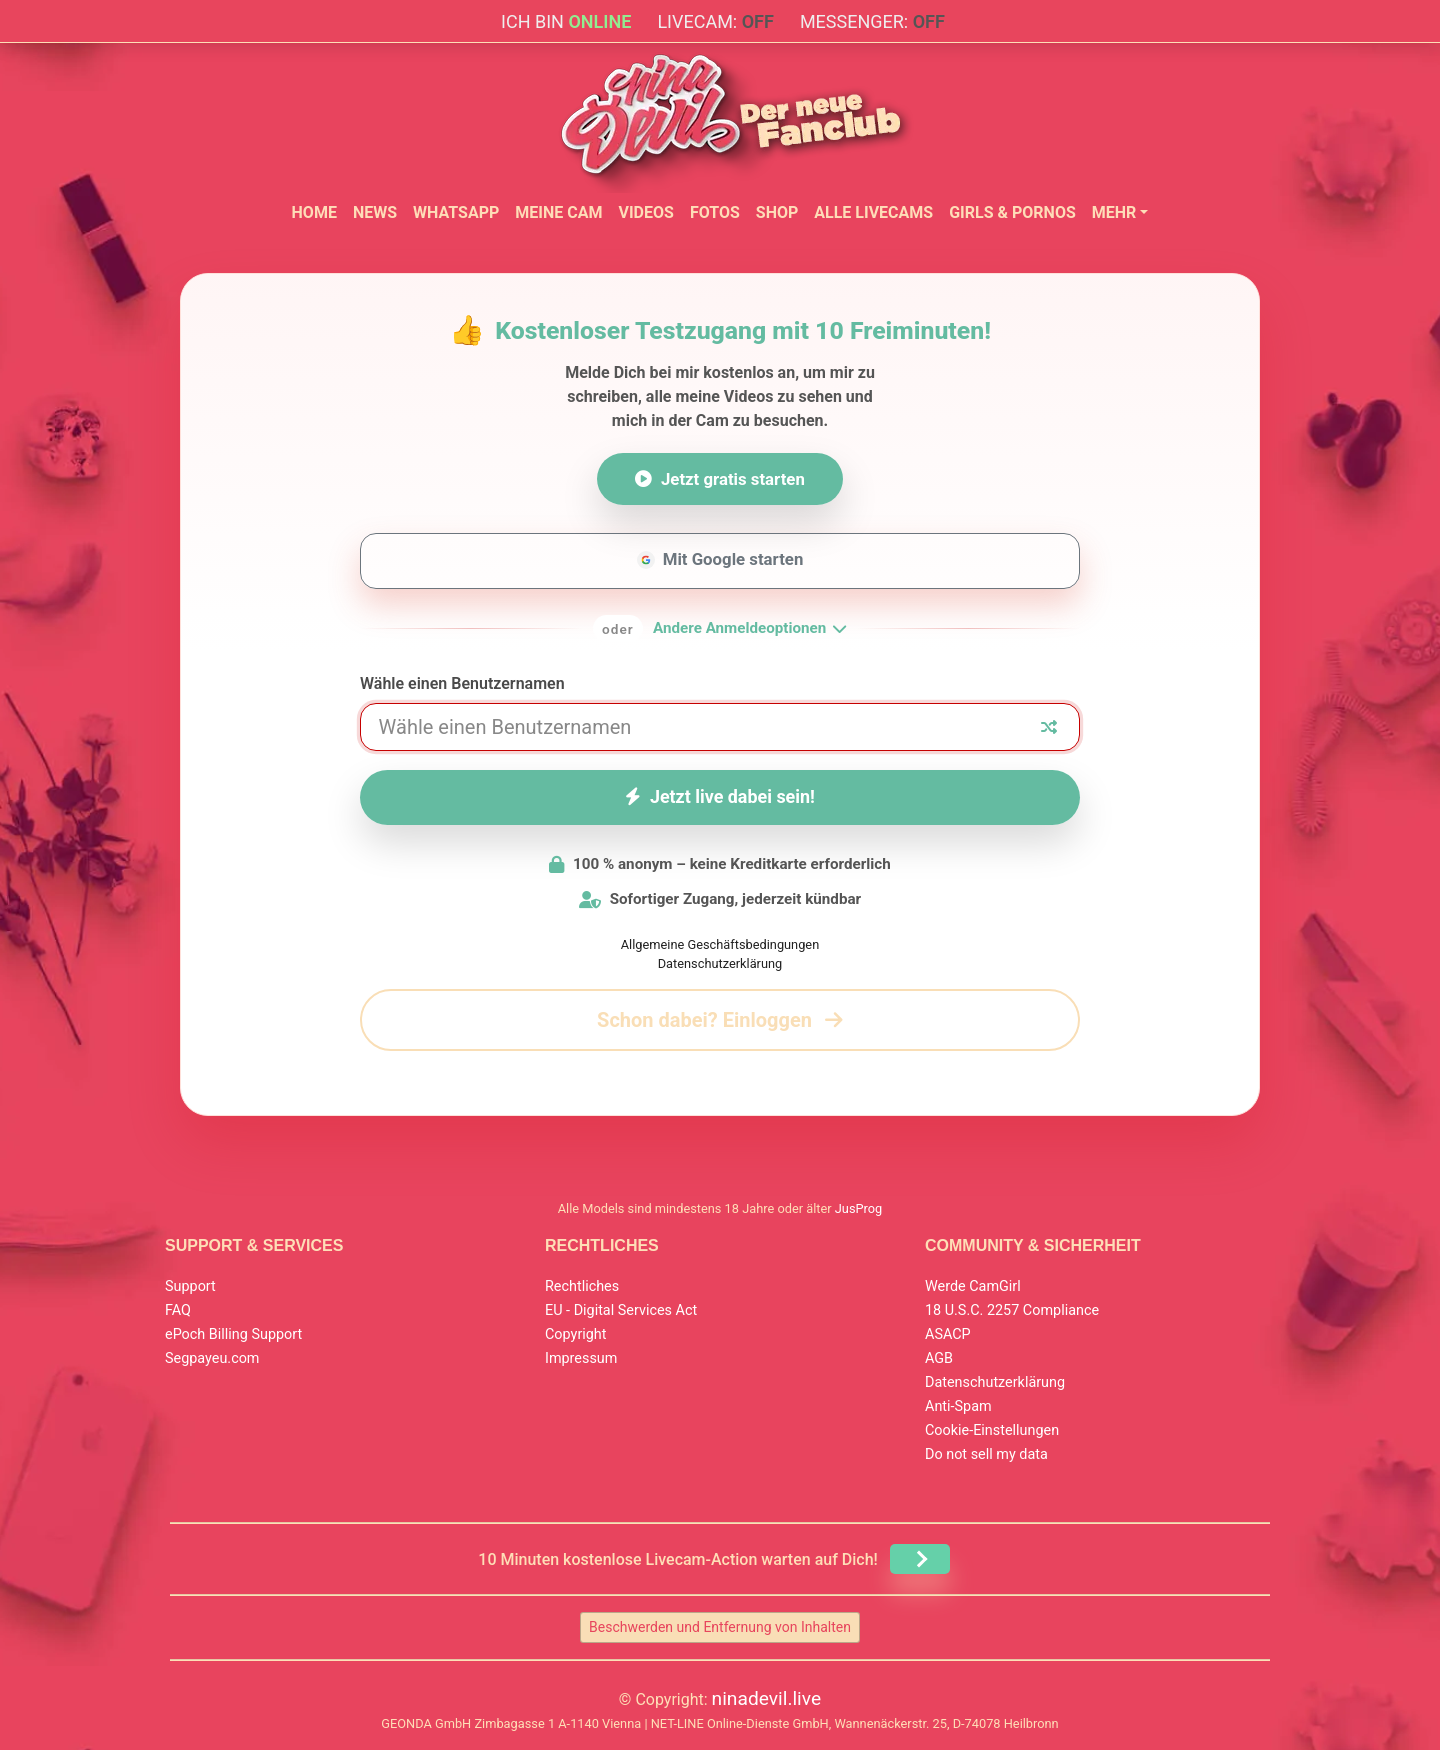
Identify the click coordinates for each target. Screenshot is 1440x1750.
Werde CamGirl (973, 1286)
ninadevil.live (767, 1698)
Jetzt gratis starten (720, 479)
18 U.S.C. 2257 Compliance (1012, 1310)
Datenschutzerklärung (720, 963)
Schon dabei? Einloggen (720, 1020)
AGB (939, 1358)
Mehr (1114, 212)
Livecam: (715, 21)
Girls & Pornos (1012, 212)
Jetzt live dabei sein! (720, 796)
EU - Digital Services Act (621, 1310)
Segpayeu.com (212, 1358)
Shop (777, 212)
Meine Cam (558, 212)
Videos (645, 212)
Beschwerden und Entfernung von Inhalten (720, 1627)
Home (314, 212)
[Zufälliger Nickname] (1049, 727)
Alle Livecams (873, 212)
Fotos (715, 212)
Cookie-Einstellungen (992, 1430)
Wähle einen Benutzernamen (462, 683)
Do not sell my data (986, 1454)
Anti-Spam (958, 1406)
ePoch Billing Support (233, 1334)
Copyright (575, 1334)
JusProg (859, 1208)
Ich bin (566, 21)
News (375, 212)
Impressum (581, 1358)
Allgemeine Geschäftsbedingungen (720, 944)
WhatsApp (456, 212)
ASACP (948, 1334)
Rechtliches (582, 1286)
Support (190, 1286)
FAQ (178, 1310)
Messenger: (872, 21)
